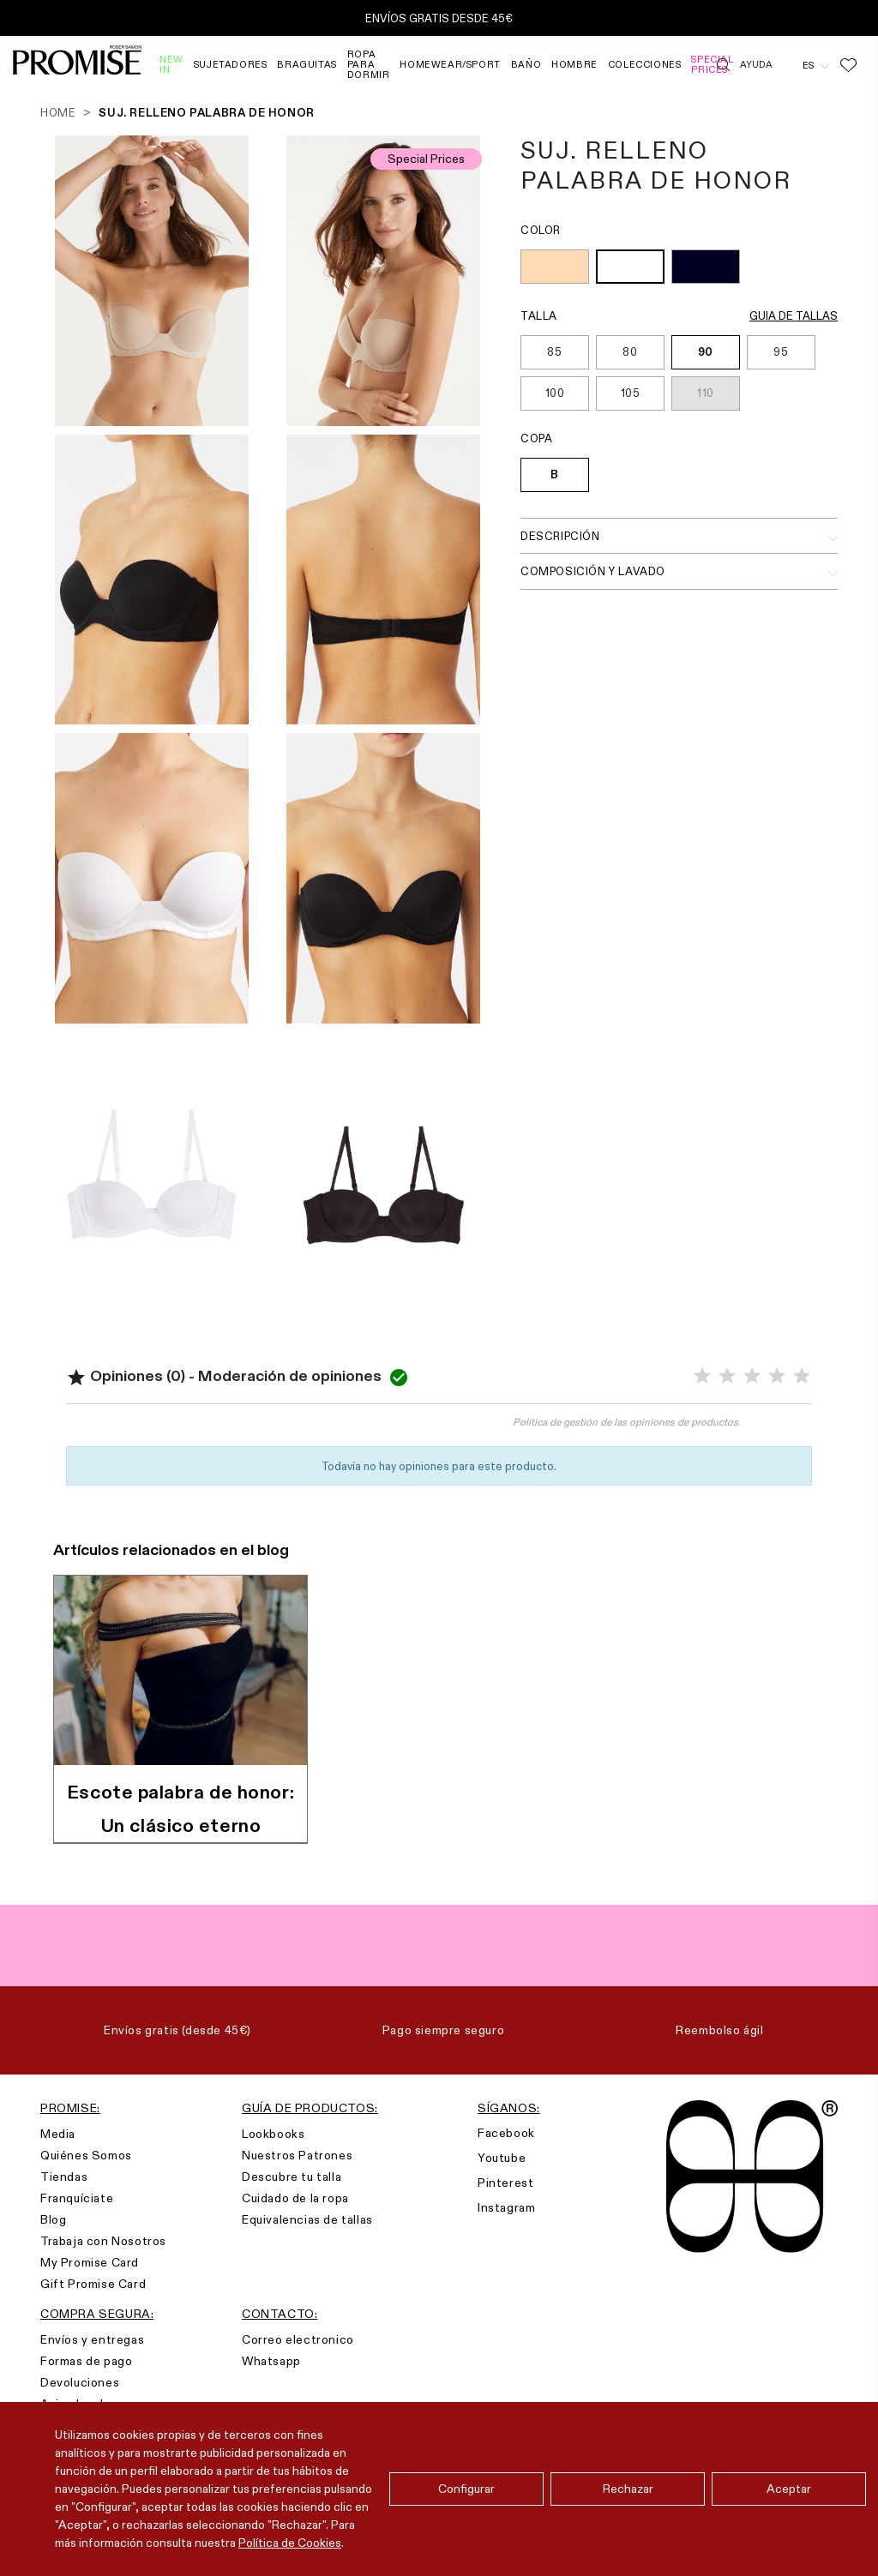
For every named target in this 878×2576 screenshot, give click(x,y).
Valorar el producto (253, 1430)
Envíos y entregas (92, 2339)
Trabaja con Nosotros (103, 2241)
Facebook (506, 2133)
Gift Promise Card (93, 2283)
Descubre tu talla (291, 2176)
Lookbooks (273, 2133)
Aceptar (789, 2488)
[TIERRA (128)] (554, 268)
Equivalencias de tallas (307, 2219)
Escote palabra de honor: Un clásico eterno (180, 1808)
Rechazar (628, 2488)
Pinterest (505, 2182)
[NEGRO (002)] (705, 268)
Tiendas (63, 2176)
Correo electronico (298, 2339)
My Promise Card (89, 2262)
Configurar (466, 2488)
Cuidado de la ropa (295, 2198)
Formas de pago (86, 2361)
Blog (53, 2219)
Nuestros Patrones (297, 2155)
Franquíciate (76, 2198)
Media (57, 2133)
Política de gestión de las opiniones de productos (625, 1421)
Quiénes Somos (86, 2155)
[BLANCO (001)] (630, 268)
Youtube (502, 2157)
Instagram (506, 2207)
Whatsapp (271, 2361)
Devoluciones (79, 2382)
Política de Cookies (289, 2542)
